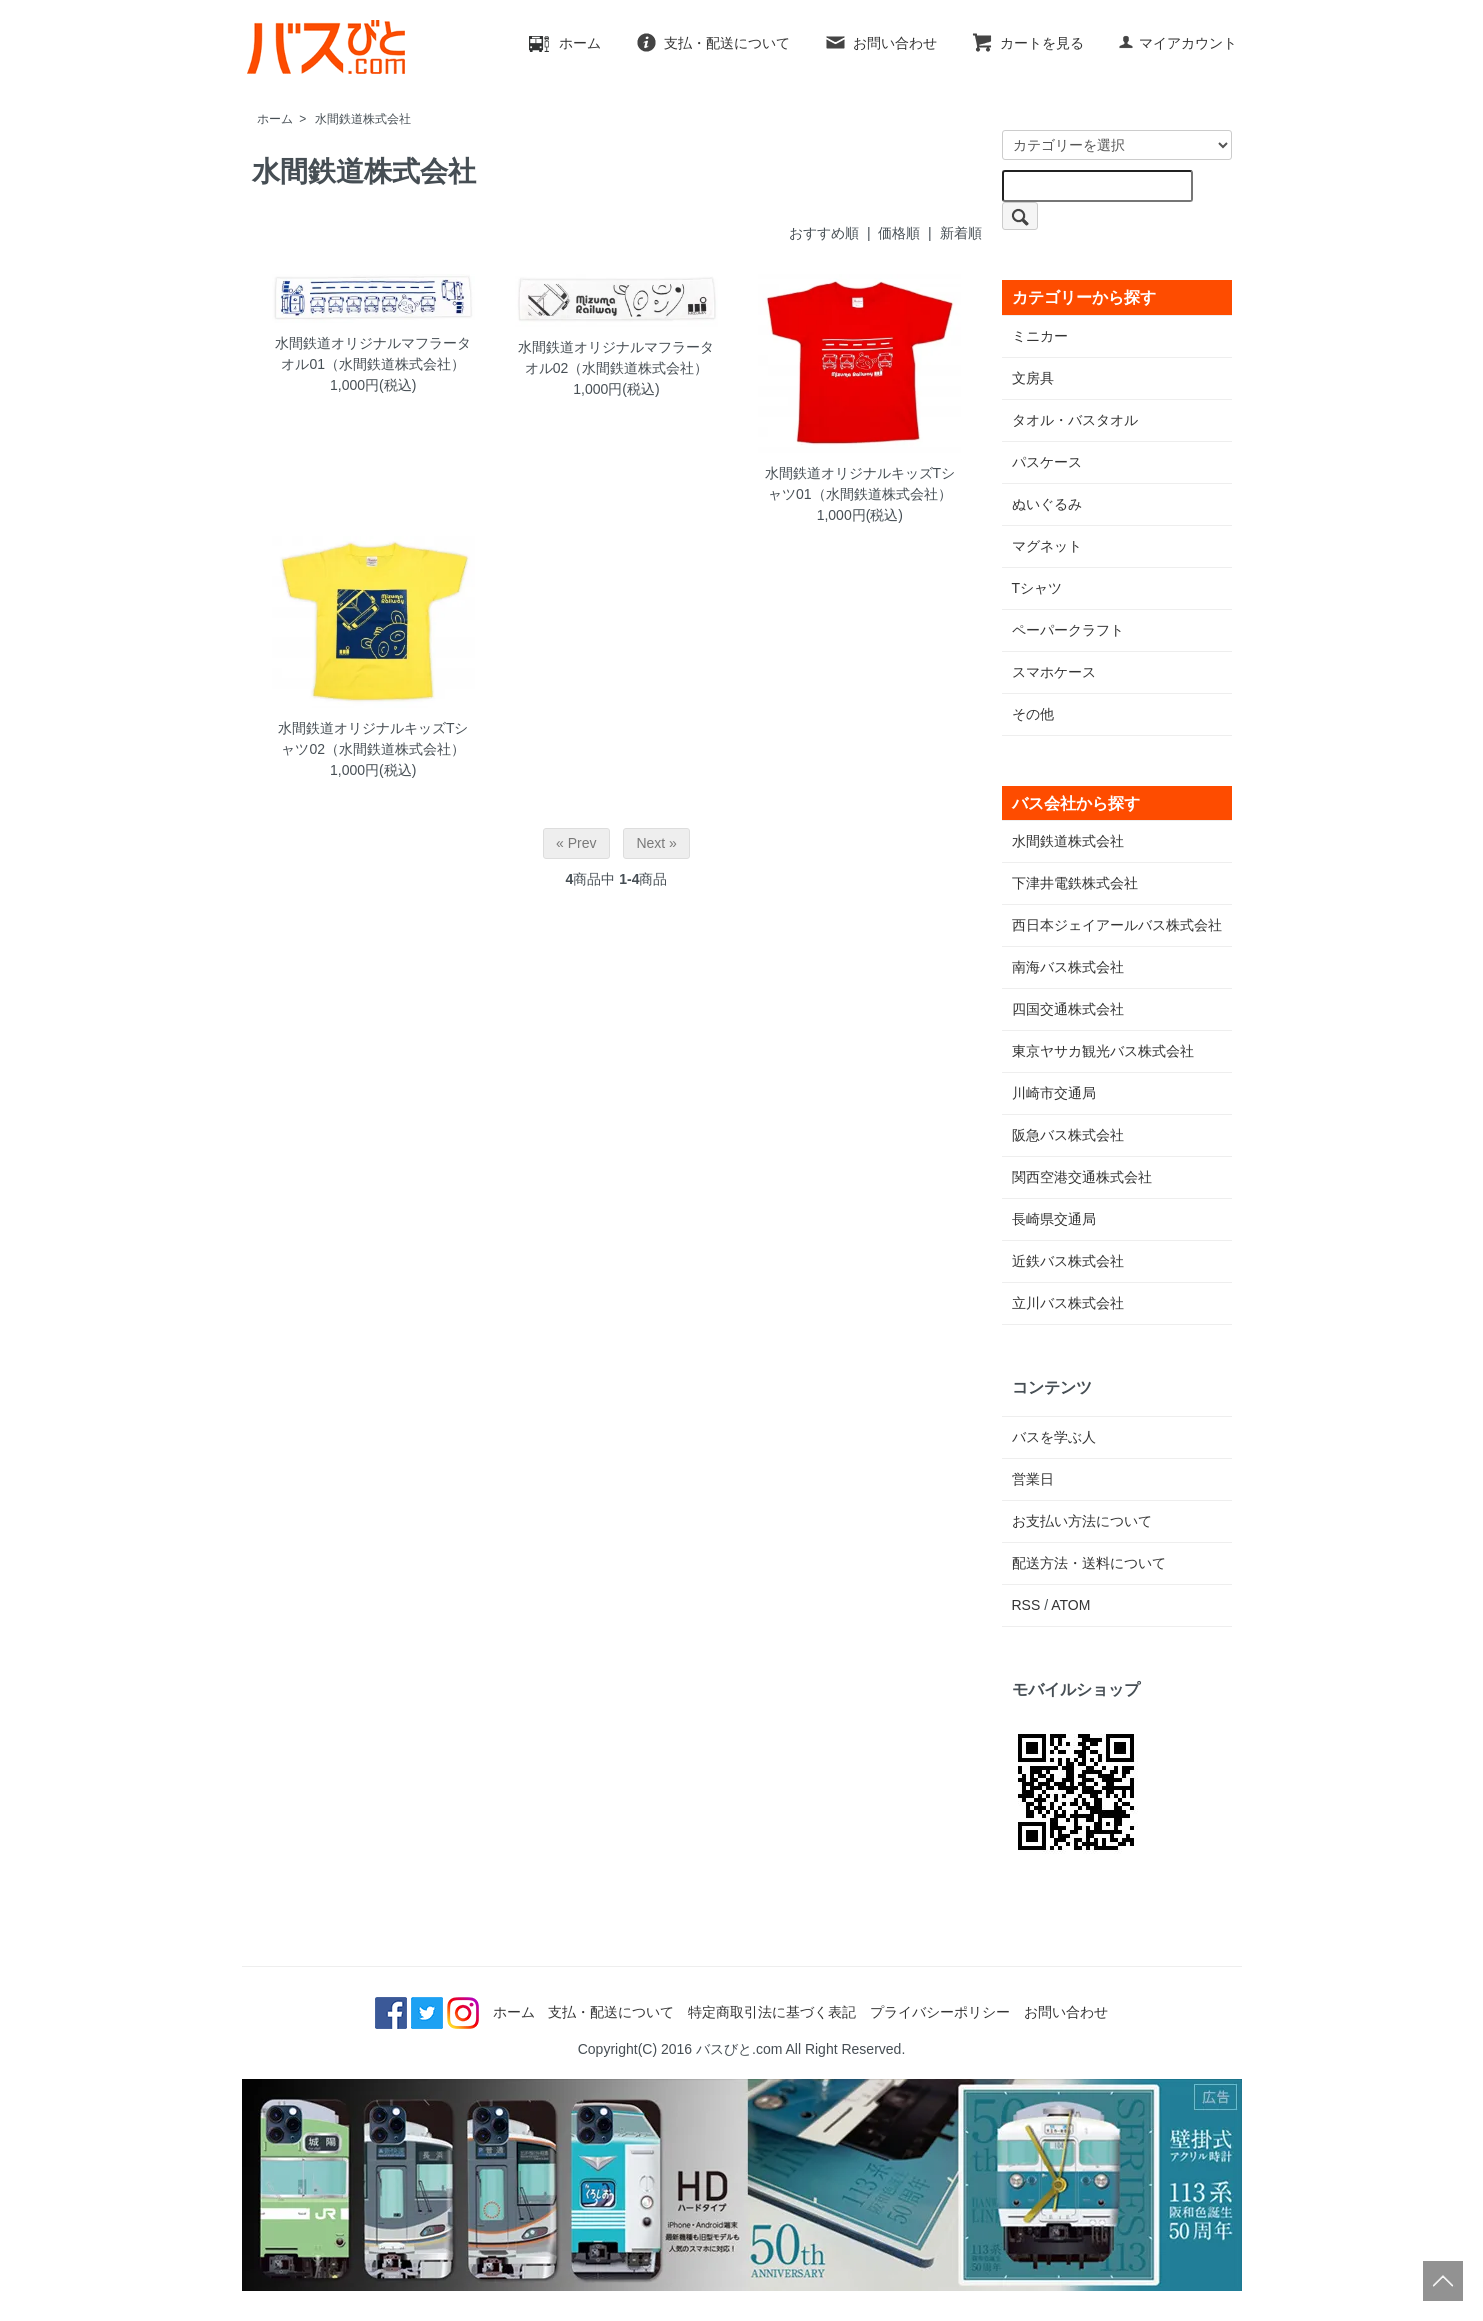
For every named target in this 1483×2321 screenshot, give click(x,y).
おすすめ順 (824, 233)
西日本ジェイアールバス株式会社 (1117, 925)
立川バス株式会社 (1068, 1303)
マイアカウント (1177, 43)
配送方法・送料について (1089, 1563)
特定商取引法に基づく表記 (772, 2012)
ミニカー (1040, 336)
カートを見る (1027, 43)
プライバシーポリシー (940, 2012)
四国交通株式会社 (1068, 1009)
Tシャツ (1037, 588)
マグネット (1047, 546)
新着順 (961, 233)
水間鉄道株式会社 (363, 119)
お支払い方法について (1082, 1521)
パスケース (1047, 462)
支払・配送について (712, 43)
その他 (1033, 714)
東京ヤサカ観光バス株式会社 (1103, 1051)
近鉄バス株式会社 (1068, 1261)
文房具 (1033, 378)
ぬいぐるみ (1047, 504)
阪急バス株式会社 (1068, 1135)
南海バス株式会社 (1068, 967)
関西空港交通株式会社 (1082, 1177)
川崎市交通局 (1054, 1093)
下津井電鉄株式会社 (1075, 883)
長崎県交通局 (1054, 1219)
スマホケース (1054, 672)
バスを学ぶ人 (1054, 1437)
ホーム (565, 43)
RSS (1026, 1605)
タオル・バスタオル (1075, 420)
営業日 (1033, 1479)
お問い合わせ (880, 43)
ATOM (1070, 1605)
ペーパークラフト (1068, 630)
